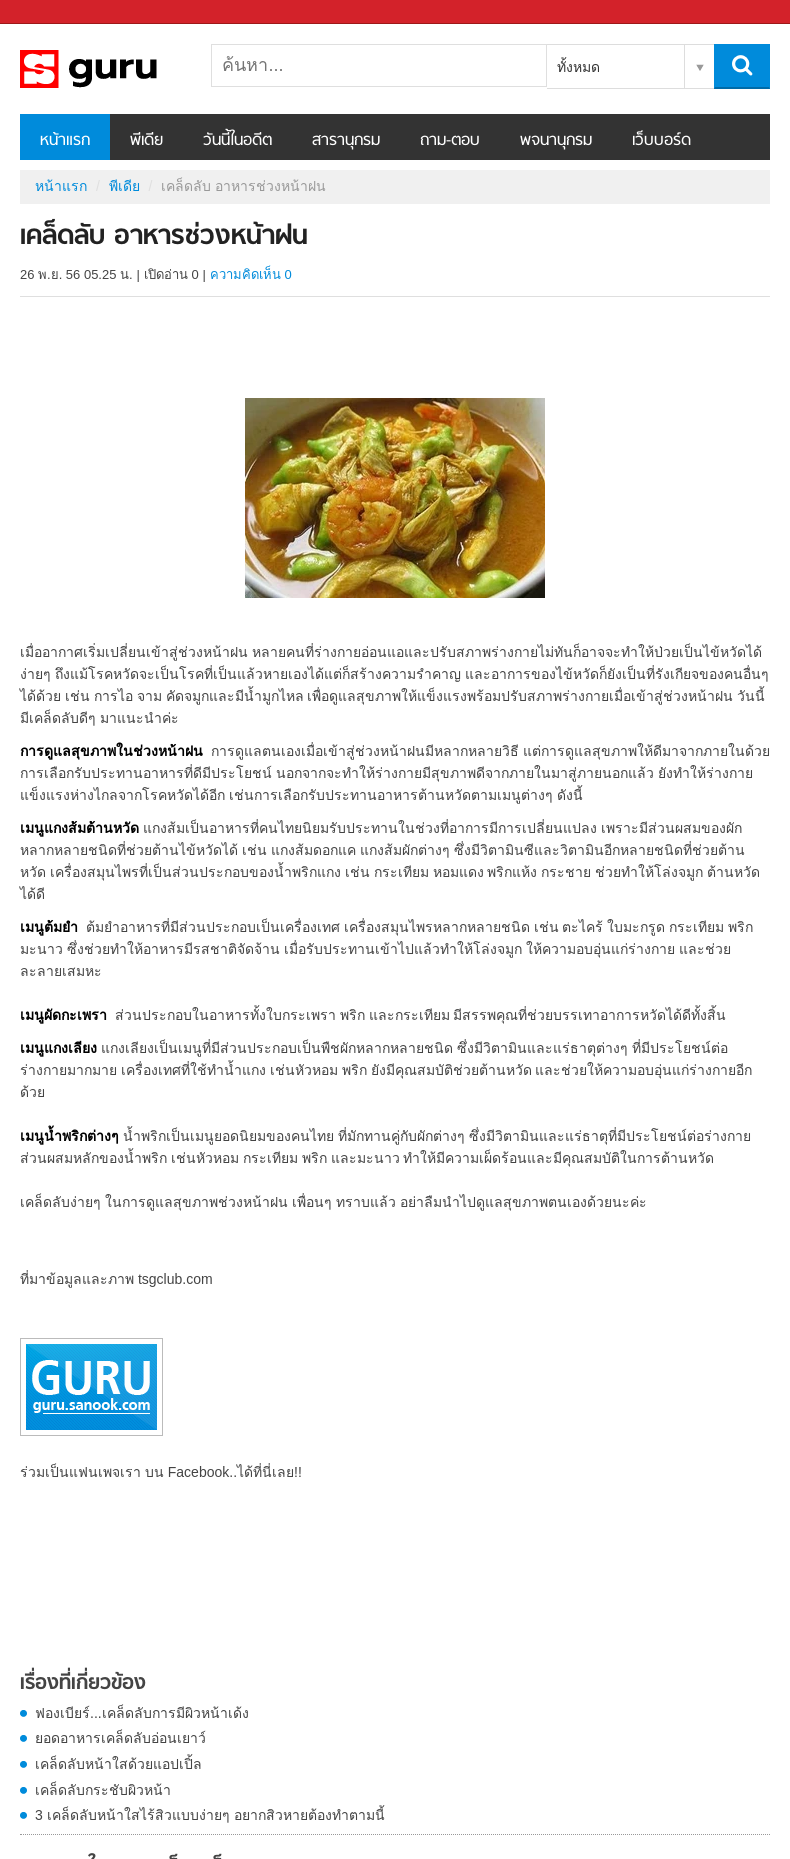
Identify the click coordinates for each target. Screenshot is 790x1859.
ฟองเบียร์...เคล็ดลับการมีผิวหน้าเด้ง (142, 1713)
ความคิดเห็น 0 (251, 274)
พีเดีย (146, 141)
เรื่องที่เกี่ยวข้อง (83, 1684)
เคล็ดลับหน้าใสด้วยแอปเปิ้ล (118, 1764)
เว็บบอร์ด (661, 141)
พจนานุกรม (556, 141)
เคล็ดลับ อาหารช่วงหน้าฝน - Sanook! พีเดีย (125, 69)
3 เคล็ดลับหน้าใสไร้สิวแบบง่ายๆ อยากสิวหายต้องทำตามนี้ (210, 1815)
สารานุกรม (346, 141)
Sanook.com (60, 12)
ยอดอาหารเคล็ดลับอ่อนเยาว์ (120, 1738)
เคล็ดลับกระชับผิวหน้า (103, 1790)
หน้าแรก (65, 141)
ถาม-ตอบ (450, 141)
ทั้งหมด (578, 67)
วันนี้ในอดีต (237, 141)
